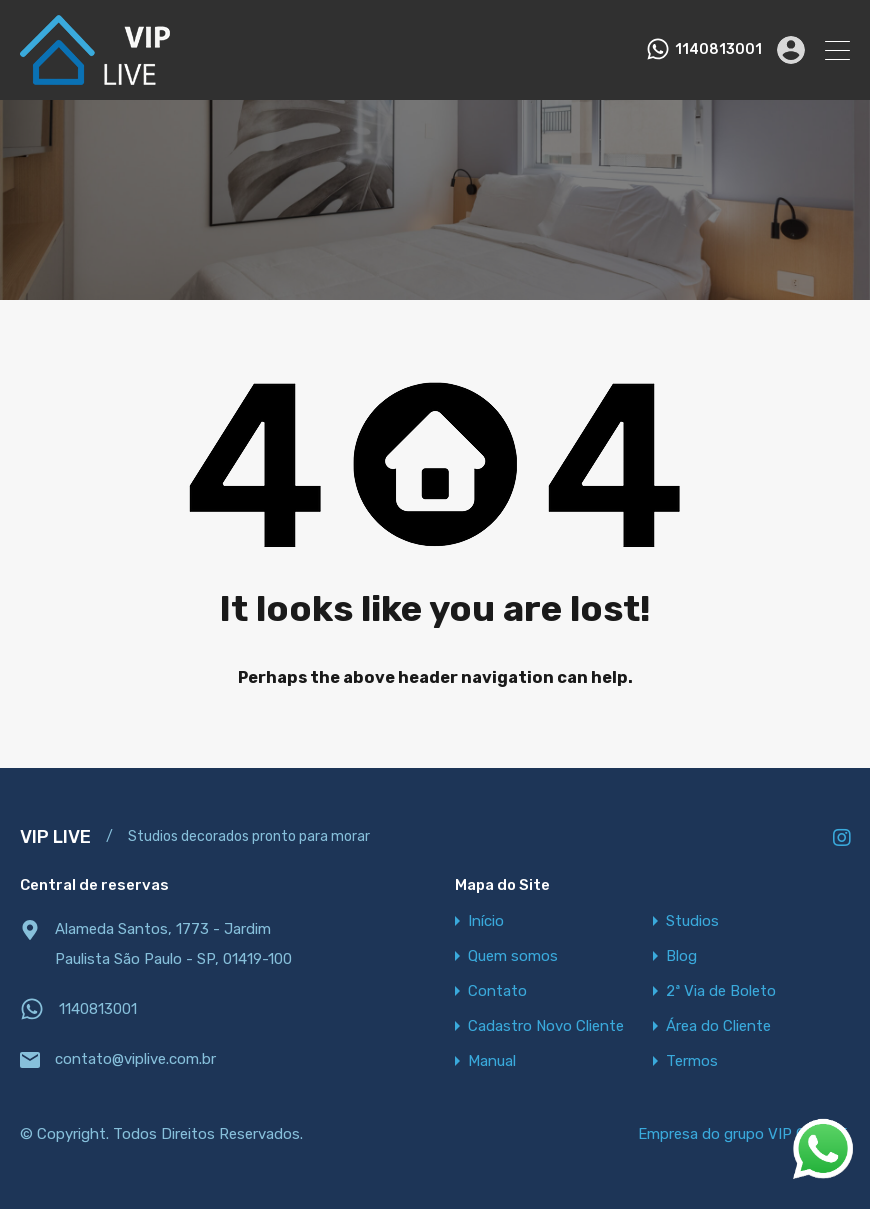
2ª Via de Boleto (721, 991)
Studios (692, 921)
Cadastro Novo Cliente (546, 1026)
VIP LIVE (55, 837)
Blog (681, 956)
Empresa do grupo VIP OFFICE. (744, 1134)
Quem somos (513, 956)
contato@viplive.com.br (135, 1059)
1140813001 (718, 50)
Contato (497, 991)
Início (486, 921)
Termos (692, 1061)
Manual (492, 1061)
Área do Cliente (718, 1026)
